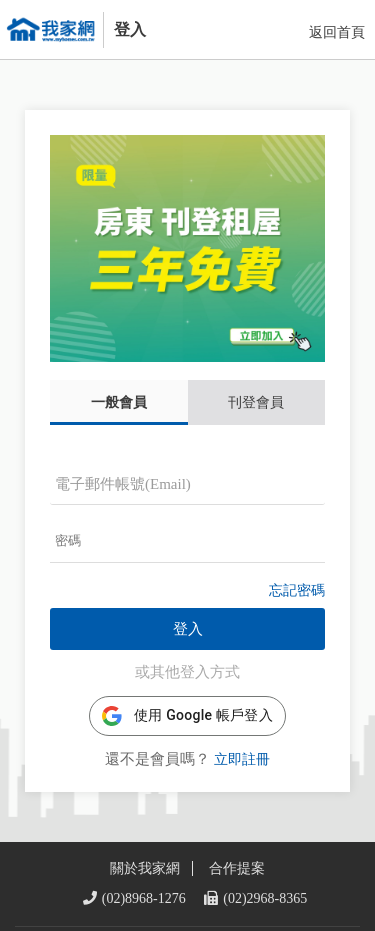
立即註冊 (242, 734)
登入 (188, 604)
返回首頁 (337, 32)
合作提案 (237, 818)
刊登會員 (256, 377)
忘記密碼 (297, 565)
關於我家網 (145, 818)
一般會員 (119, 377)
